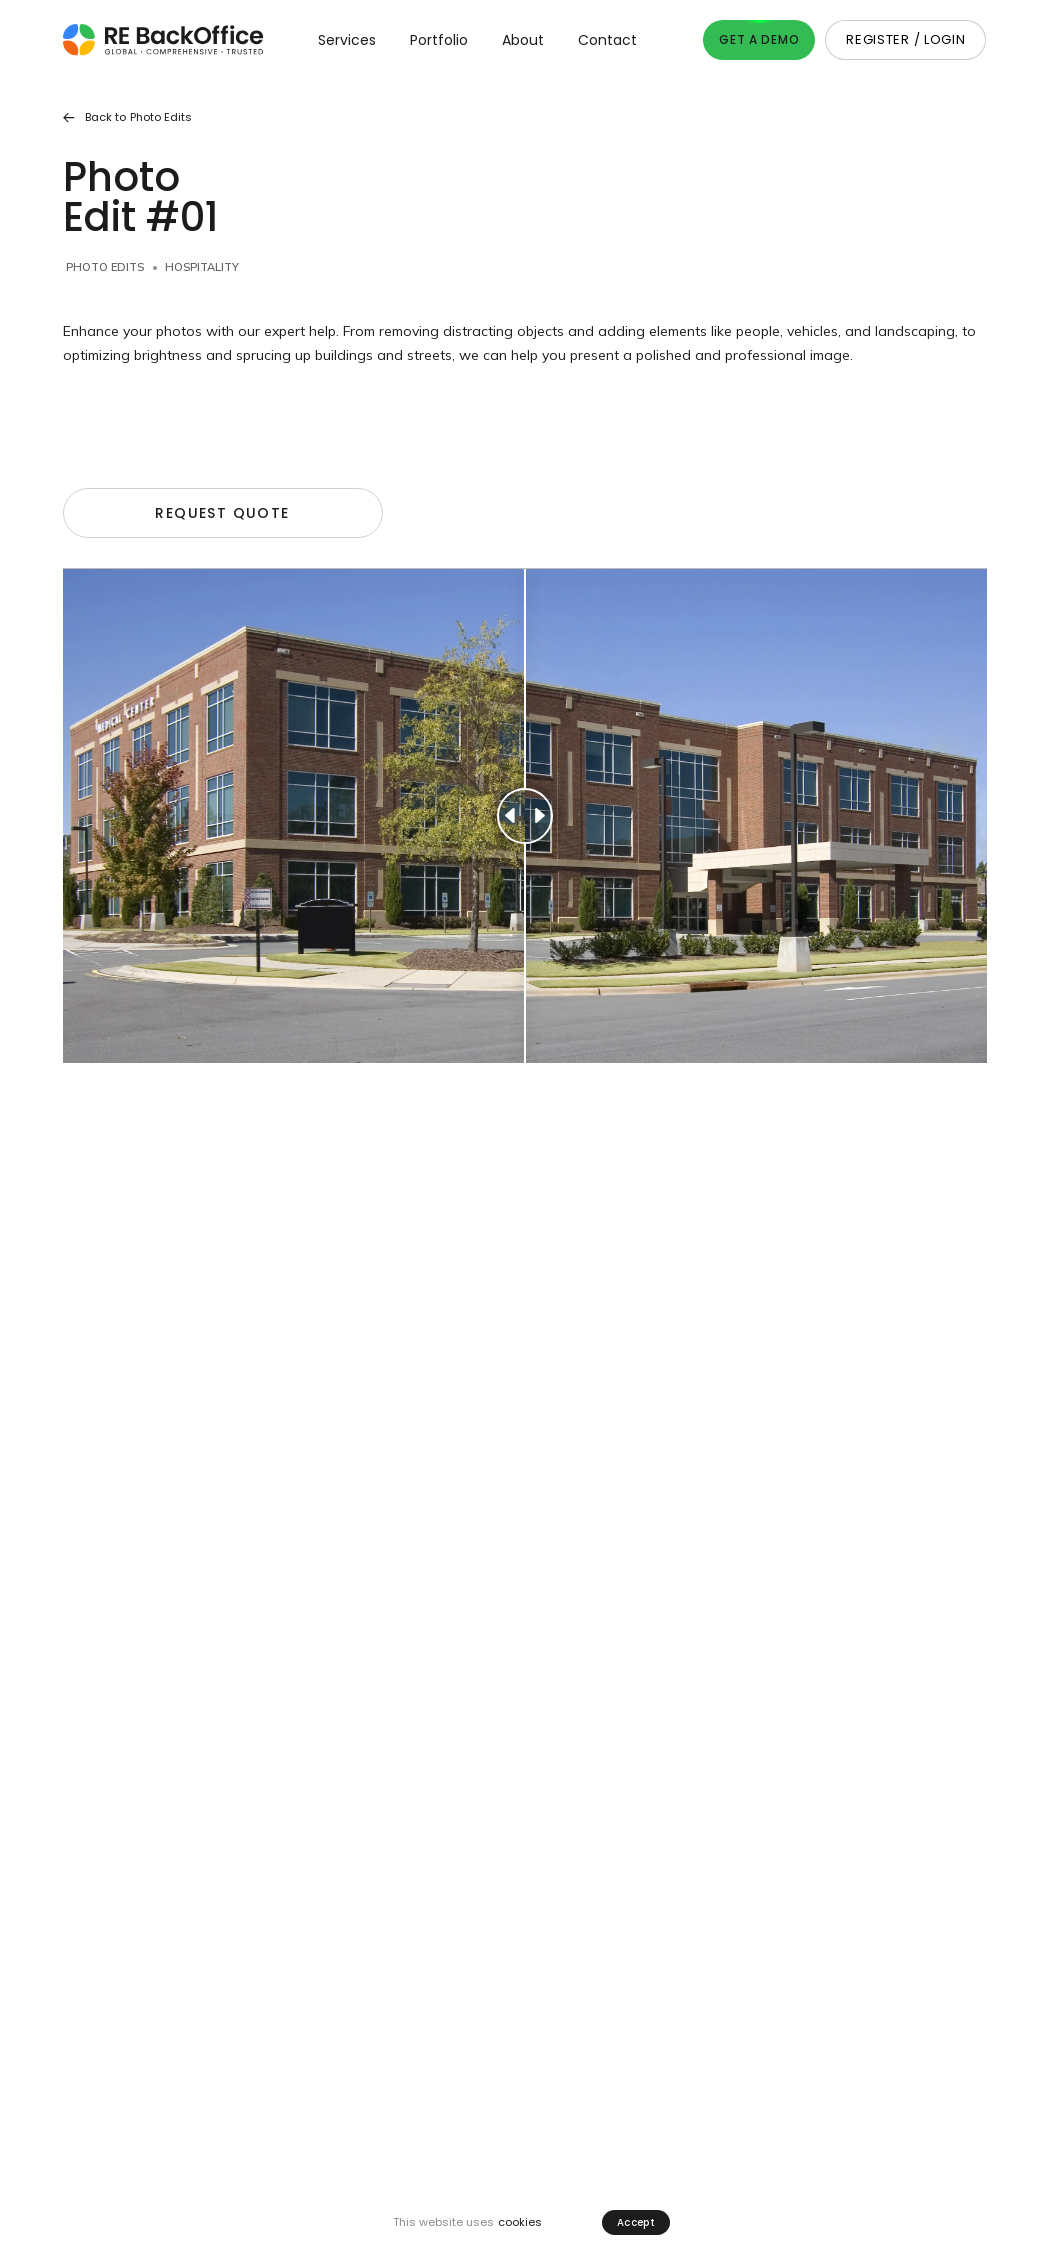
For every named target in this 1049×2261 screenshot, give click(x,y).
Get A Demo (759, 39)
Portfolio (439, 40)
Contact (607, 40)
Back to (127, 117)
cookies (520, 2222)
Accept (636, 2222)
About (523, 40)
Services (347, 40)
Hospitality (202, 267)
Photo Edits (105, 267)
